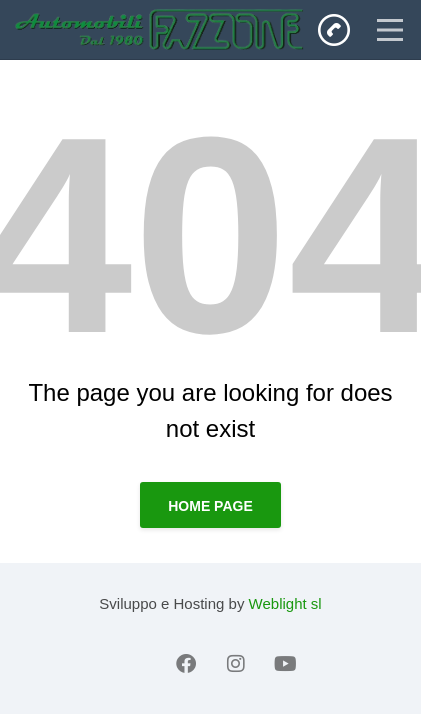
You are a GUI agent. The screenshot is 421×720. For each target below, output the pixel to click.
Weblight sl (285, 603)
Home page (210, 506)
